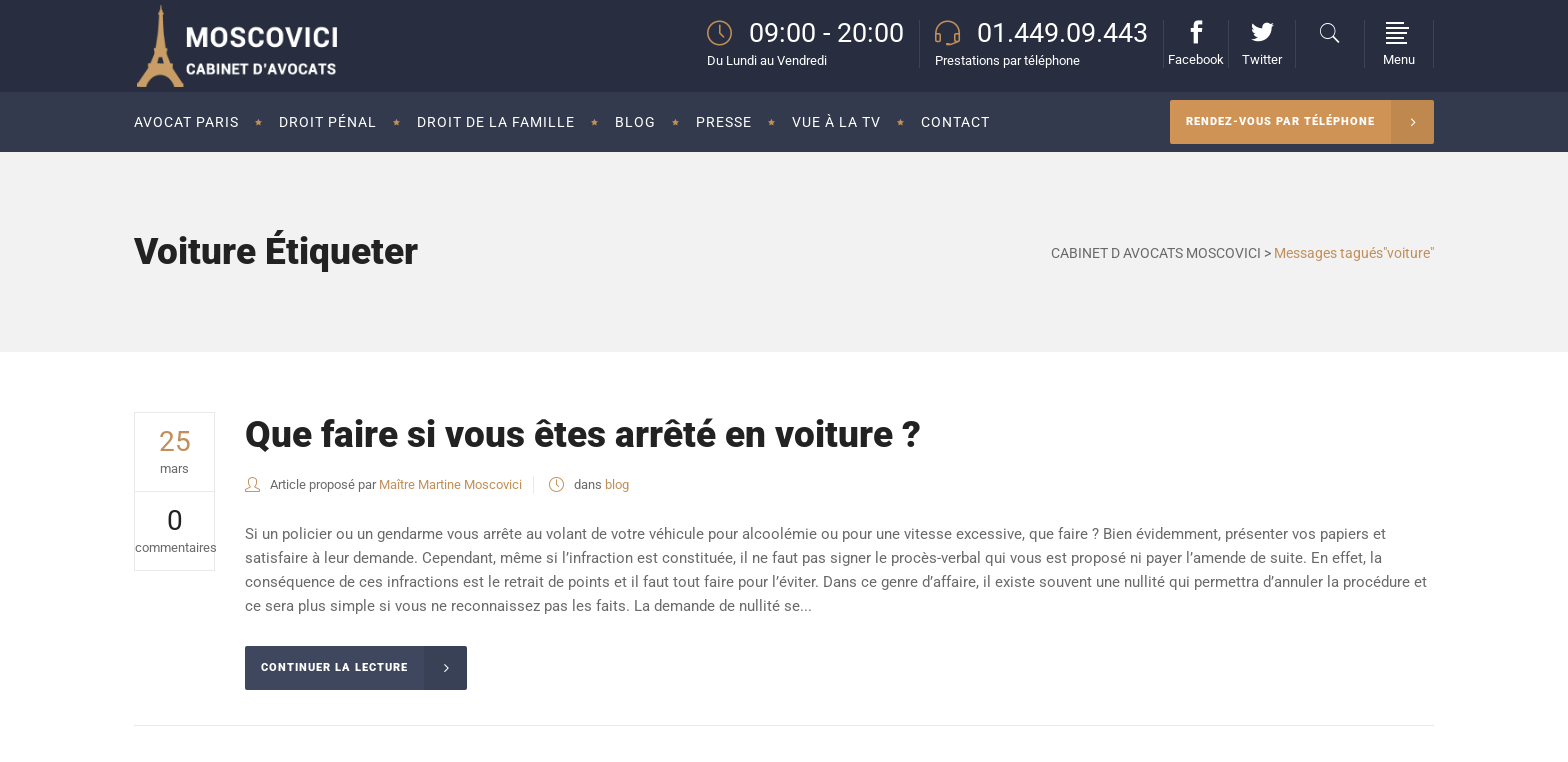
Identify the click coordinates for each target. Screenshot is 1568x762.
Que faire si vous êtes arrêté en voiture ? (583, 434)
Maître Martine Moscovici (450, 484)
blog (617, 484)
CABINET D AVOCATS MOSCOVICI (1156, 253)
